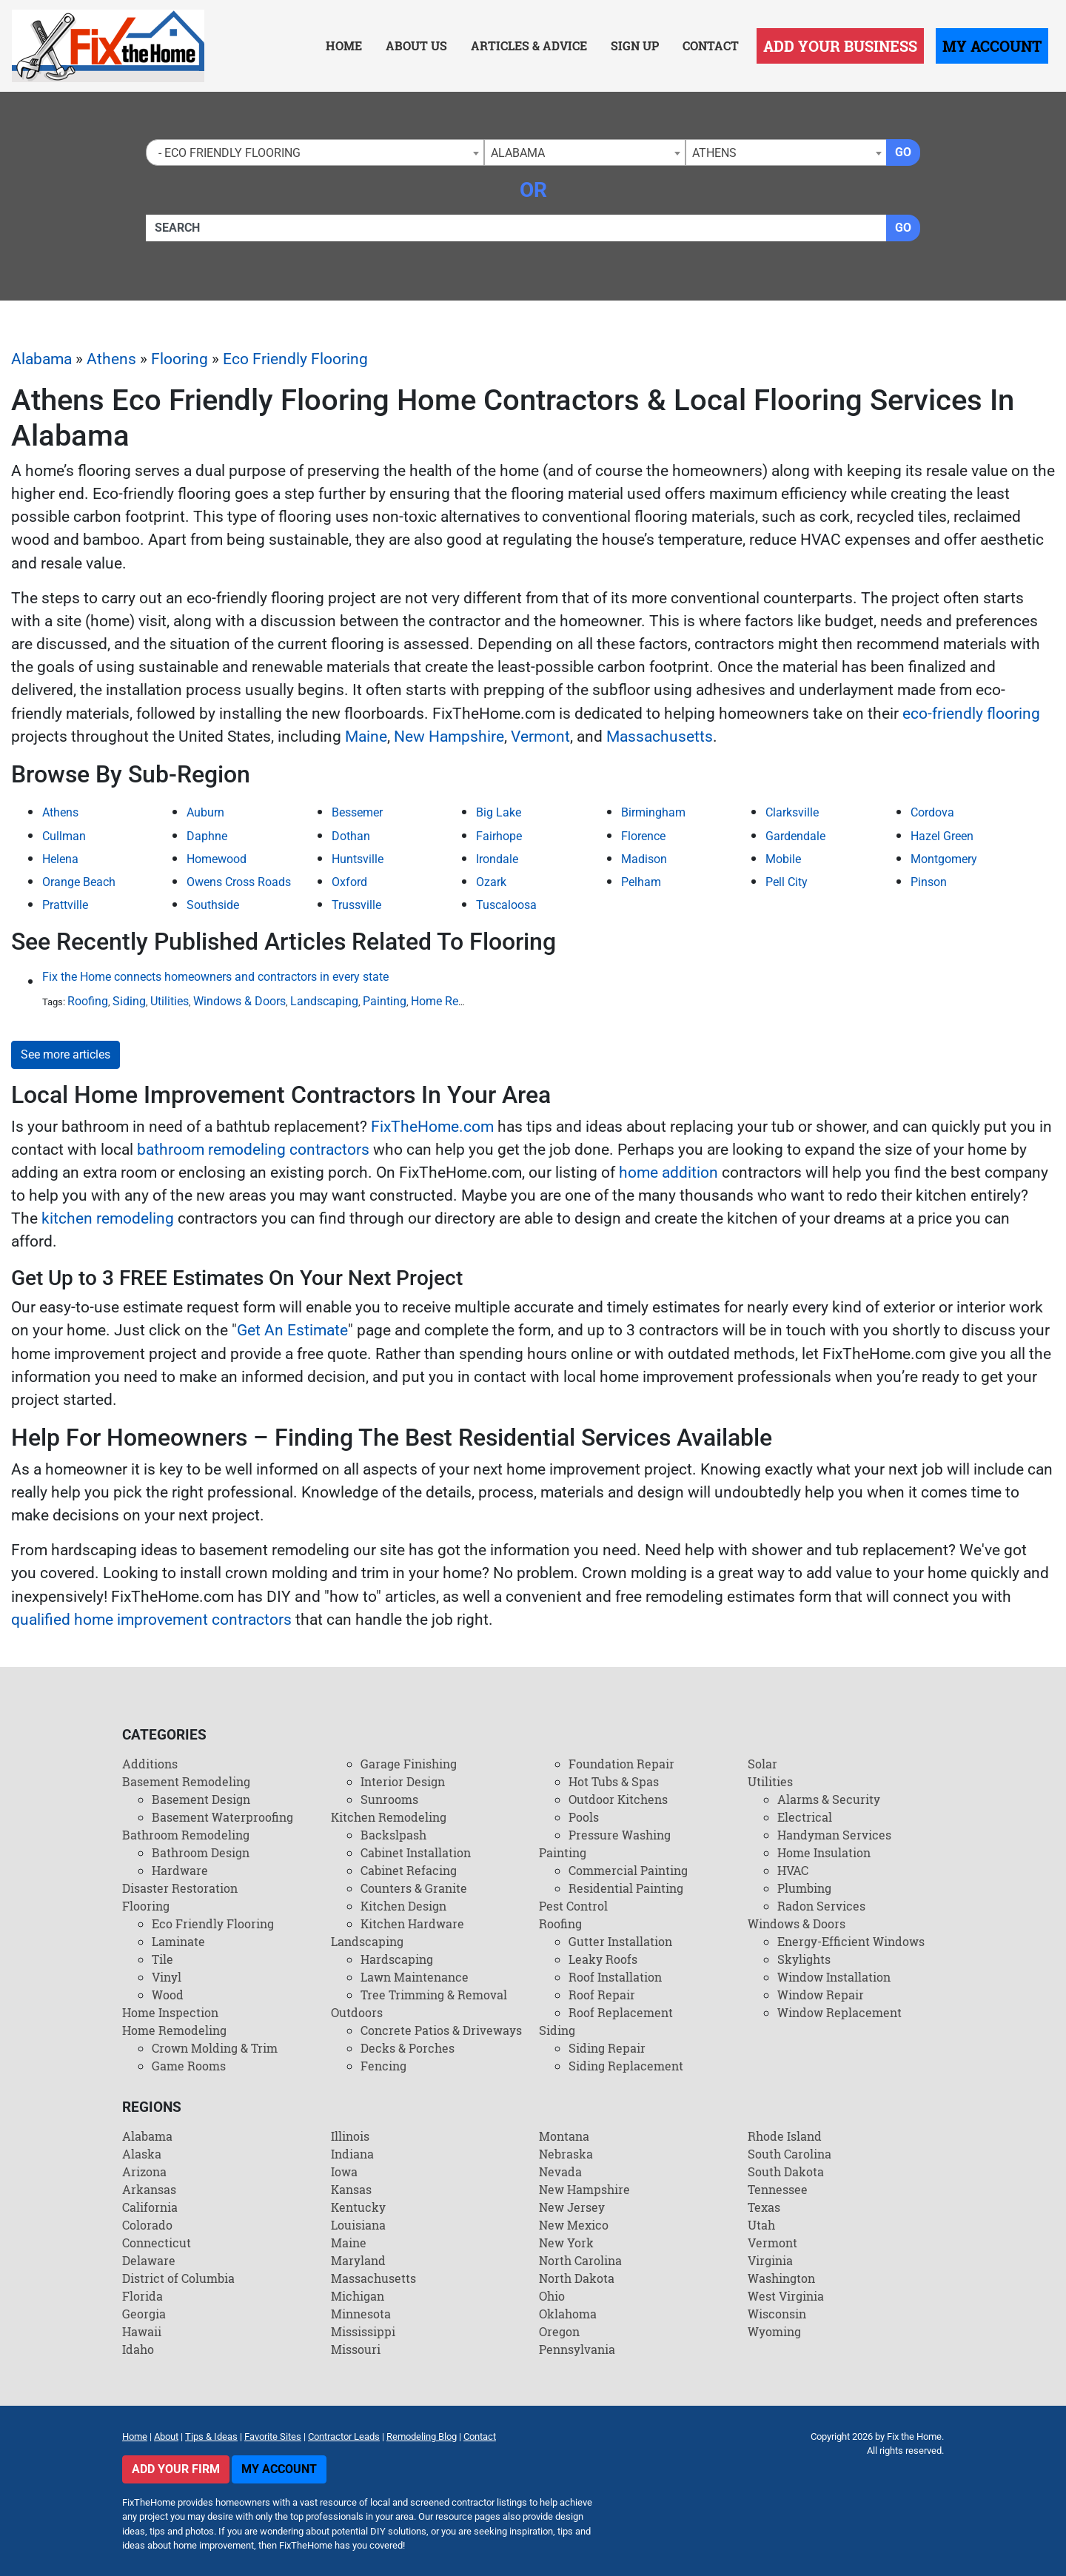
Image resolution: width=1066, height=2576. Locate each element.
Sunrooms (389, 1799)
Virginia (770, 2260)
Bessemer (357, 812)
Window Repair (820, 1994)
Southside (213, 905)
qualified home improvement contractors (151, 1620)
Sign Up (635, 45)
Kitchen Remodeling (388, 1817)
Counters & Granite (414, 1888)
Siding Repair (607, 2048)
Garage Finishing (409, 1763)
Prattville (65, 905)
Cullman (64, 836)
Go (903, 152)
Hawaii (141, 2331)
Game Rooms (189, 2065)
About (166, 2436)
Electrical (804, 1817)
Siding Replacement (626, 2065)
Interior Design (403, 1781)
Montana (564, 2136)
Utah (761, 2225)
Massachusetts (659, 736)
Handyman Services (834, 1834)
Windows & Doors (239, 1001)
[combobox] (315, 152)
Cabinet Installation (416, 1852)
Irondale (497, 859)
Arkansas (149, 2189)
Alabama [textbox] (518, 153)
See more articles (65, 1054)
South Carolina (789, 2153)
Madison (644, 859)
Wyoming (774, 2331)
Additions (150, 1763)
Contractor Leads (344, 2436)
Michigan (357, 2296)
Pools (584, 1817)
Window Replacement (839, 2012)
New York (566, 2242)
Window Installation (834, 1977)
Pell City (786, 882)
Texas (764, 2207)
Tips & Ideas (211, 2436)
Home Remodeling (459, 1001)
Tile (162, 1959)
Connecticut (156, 2242)
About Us (416, 45)
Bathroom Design (200, 1852)
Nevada (560, 2171)
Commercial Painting (628, 1870)
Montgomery (944, 859)
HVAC (792, 1870)
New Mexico (574, 2225)
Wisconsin (777, 2313)
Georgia (144, 2313)
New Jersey (572, 2207)
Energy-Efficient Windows (851, 1941)
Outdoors (357, 2012)
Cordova (932, 812)
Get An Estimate (292, 1330)
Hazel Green (942, 836)
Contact (711, 45)
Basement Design (201, 1799)
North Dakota (576, 2278)
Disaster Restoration (180, 1888)
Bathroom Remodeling (185, 1834)
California (150, 2207)
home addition (668, 1172)
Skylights (804, 1959)
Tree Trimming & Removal (434, 1994)
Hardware (180, 1870)
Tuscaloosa (506, 905)
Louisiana (358, 2225)
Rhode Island (785, 2136)
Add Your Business (840, 46)
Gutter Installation (620, 1941)
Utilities (169, 1001)
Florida (142, 2296)
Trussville (356, 905)
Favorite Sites (272, 2436)
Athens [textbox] (714, 153)
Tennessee (778, 2189)
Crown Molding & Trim (215, 2048)
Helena (60, 859)
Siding (129, 1001)
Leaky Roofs (603, 1959)
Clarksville (792, 812)
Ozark (491, 882)
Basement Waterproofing (222, 1817)
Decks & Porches (408, 2048)
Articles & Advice (529, 45)
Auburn (205, 812)
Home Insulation (824, 1852)
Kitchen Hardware (412, 1923)
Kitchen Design (403, 1905)
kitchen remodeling (107, 1218)
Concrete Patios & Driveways (441, 2030)
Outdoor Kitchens (618, 1799)
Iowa (344, 2171)
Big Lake (498, 812)
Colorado (147, 2225)
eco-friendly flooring (971, 713)
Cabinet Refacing (409, 1870)
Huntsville (357, 859)
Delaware (148, 2260)
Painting (384, 1001)
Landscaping (324, 1001)
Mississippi (363, 2331)
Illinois (350, 2136)
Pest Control (573, 1905)
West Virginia (786, 2296)
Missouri (356, 2349)
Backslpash (393, 1834)
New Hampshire (449, 736)
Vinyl (166, 1977)
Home (344, 45)
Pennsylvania (577, 2349)
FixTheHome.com (432, 1127)
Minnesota (361, 2313)
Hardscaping (397, 1959)
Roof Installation (615, 1977)
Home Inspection (170, 2012)
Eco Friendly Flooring (295, 359)
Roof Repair (602, 1994)
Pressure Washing (620, 1834)
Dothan (351, 836)
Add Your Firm (176, 2469)
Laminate (178, 1941)
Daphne (207, 836)
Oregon (559, 2331)
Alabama (41, 359)
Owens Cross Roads (239, 882)
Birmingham (653, 812)
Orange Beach (78, 882)
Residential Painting (626, 1888)
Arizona (144, 2171)
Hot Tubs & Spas (614, 1781)
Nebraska (566, 2153)
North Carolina (580, 2260)
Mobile (783, 859)
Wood (168, 1994)
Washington (781, 2278)
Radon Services (821, 1905)
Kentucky (358, 2207)
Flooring (179, 359)
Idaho (138, 2349)
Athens (111, 359)
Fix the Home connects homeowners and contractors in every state (215, 977)
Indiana (352, 2153)
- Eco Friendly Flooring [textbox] (226, 153)
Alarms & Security (828, 1799)
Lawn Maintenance (415, 1977)
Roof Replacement (621, 2012)
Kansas (351, 2189)
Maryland (358, 2260)
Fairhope (499, 836)
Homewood (217, 859)
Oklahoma (568, 2313)
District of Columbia (178, 2278)
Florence (643, 836)
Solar (762, 1763)
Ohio (552, 2296)
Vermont (540, 736)
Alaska (141, 2153)
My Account (992, 46)
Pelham (641, 882)
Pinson (929, 882)
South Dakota (786, 2171)
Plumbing (804, 1888)
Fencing (383, 2065)
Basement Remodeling (186, 1781)
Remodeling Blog (421, 2436)
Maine (366, 736)
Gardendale (795, 836)
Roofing (87, 1001)
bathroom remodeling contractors (253, 1149)
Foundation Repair (621, 1763)
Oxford (349, 882)
